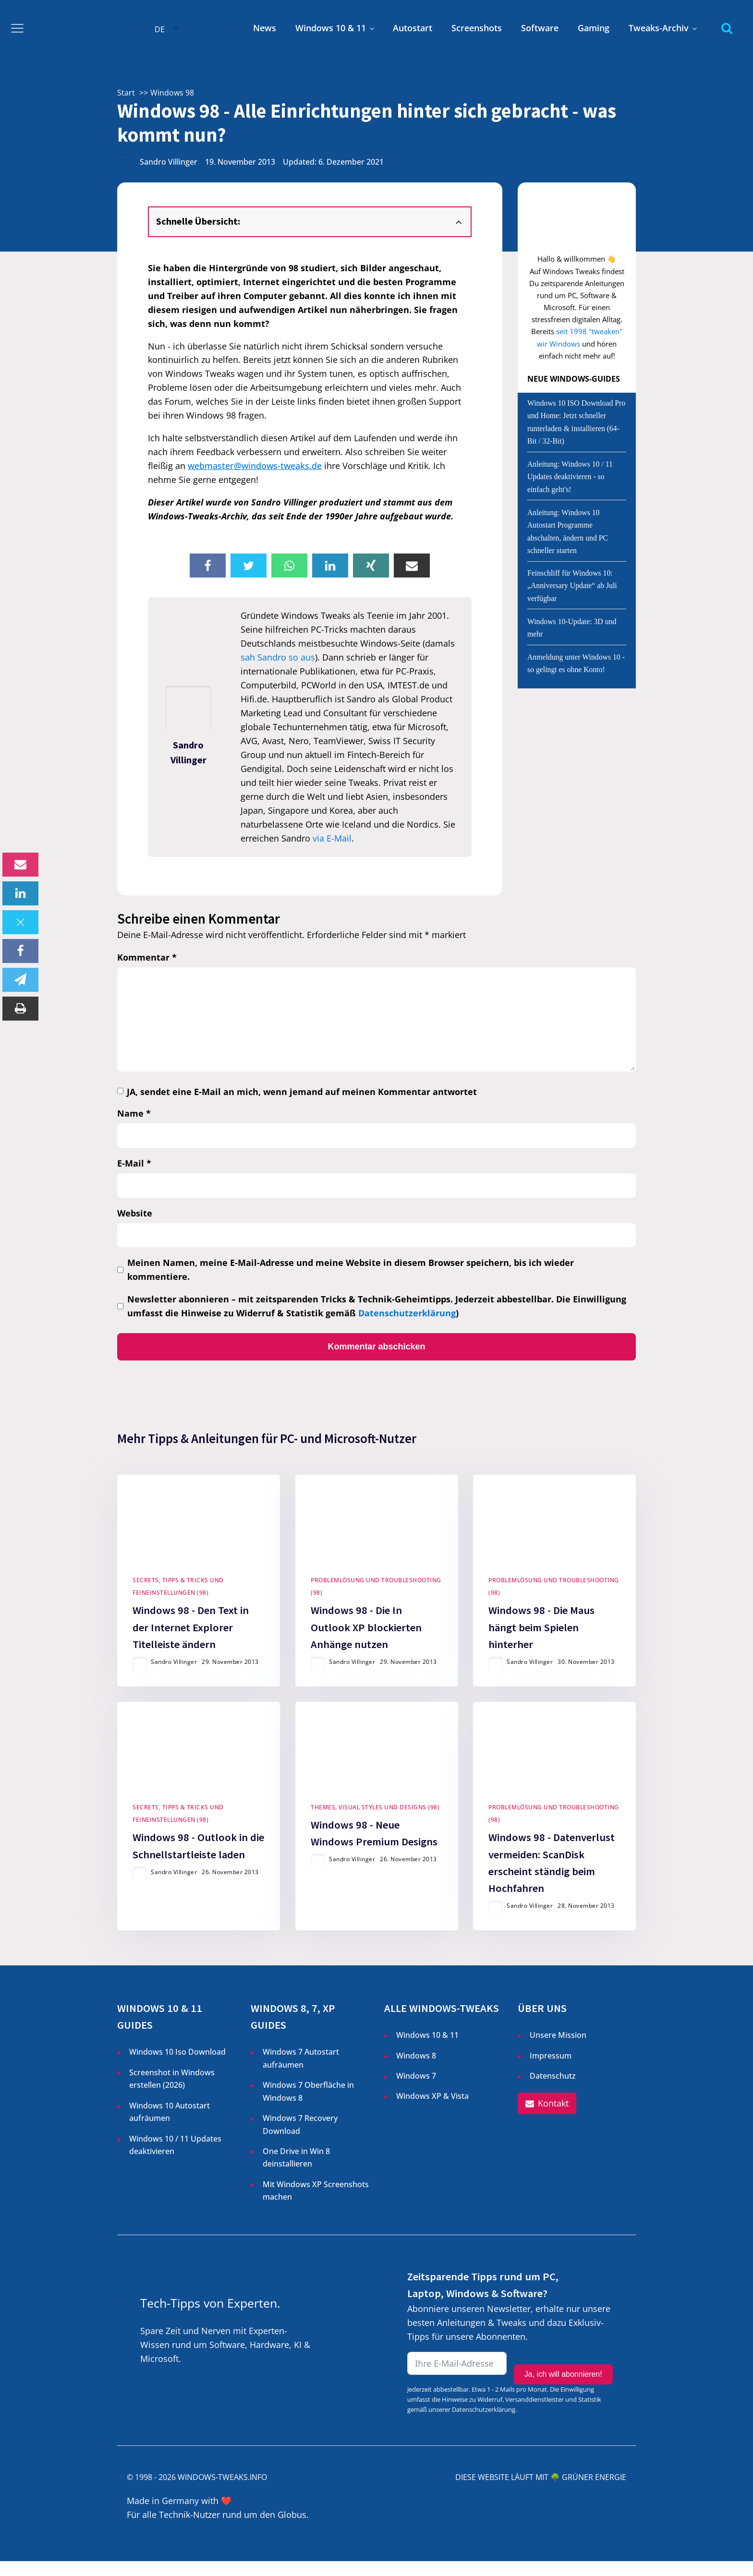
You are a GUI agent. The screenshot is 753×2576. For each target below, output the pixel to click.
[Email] (20, 865)
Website (134, 1213)
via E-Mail (332, 838)
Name (134, 1113)
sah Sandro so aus (278, 657)
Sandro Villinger (168, 161)
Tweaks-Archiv (659, 28)
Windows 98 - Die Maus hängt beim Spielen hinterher (541, 1634)
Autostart (412, 28)
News (264, 28)
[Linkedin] (20, 893)
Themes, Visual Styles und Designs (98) (375, 1822)
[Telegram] (20, 980)
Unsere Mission (558, 2050)
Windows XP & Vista (432, 2111)
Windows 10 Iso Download (177, 2066)
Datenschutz (553, 2090)
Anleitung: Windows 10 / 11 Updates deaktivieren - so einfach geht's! (570, 477)
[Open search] (727, 28)
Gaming (593, 28)
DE (160, 29)
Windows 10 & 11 (330, 28)
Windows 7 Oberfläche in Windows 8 (308, 2106)
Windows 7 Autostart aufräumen (301, 2072)
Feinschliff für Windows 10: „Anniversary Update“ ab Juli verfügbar (572, 585)
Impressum (550, 2070)
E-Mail (134, 1163)
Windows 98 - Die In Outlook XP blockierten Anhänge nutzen (366, 1634)
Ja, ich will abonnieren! (563, 2379)
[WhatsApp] (289, 566)
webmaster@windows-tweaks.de (255, 465)
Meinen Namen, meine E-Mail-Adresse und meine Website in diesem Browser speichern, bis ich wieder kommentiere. (350, 1269)
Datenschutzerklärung (407, 1313)
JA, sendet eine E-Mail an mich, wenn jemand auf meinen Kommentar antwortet (302, 1091)
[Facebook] (20, 951)
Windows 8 (416, 2070)
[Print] (20, 1009)
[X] (20, 922)
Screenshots (476, 28)
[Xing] (371, 566)
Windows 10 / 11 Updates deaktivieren (175, 2159)
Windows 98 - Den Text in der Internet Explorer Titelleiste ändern (191, 1634)
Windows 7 (416, 2090)
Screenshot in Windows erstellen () (172, 2094)
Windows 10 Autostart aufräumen (169, 2126)
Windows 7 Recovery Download (300, 2139)
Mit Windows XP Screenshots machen (316, 2205)
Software (540, 28)
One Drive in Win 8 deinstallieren (296, 2172)
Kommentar (147, 957)
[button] (547, 2119)
